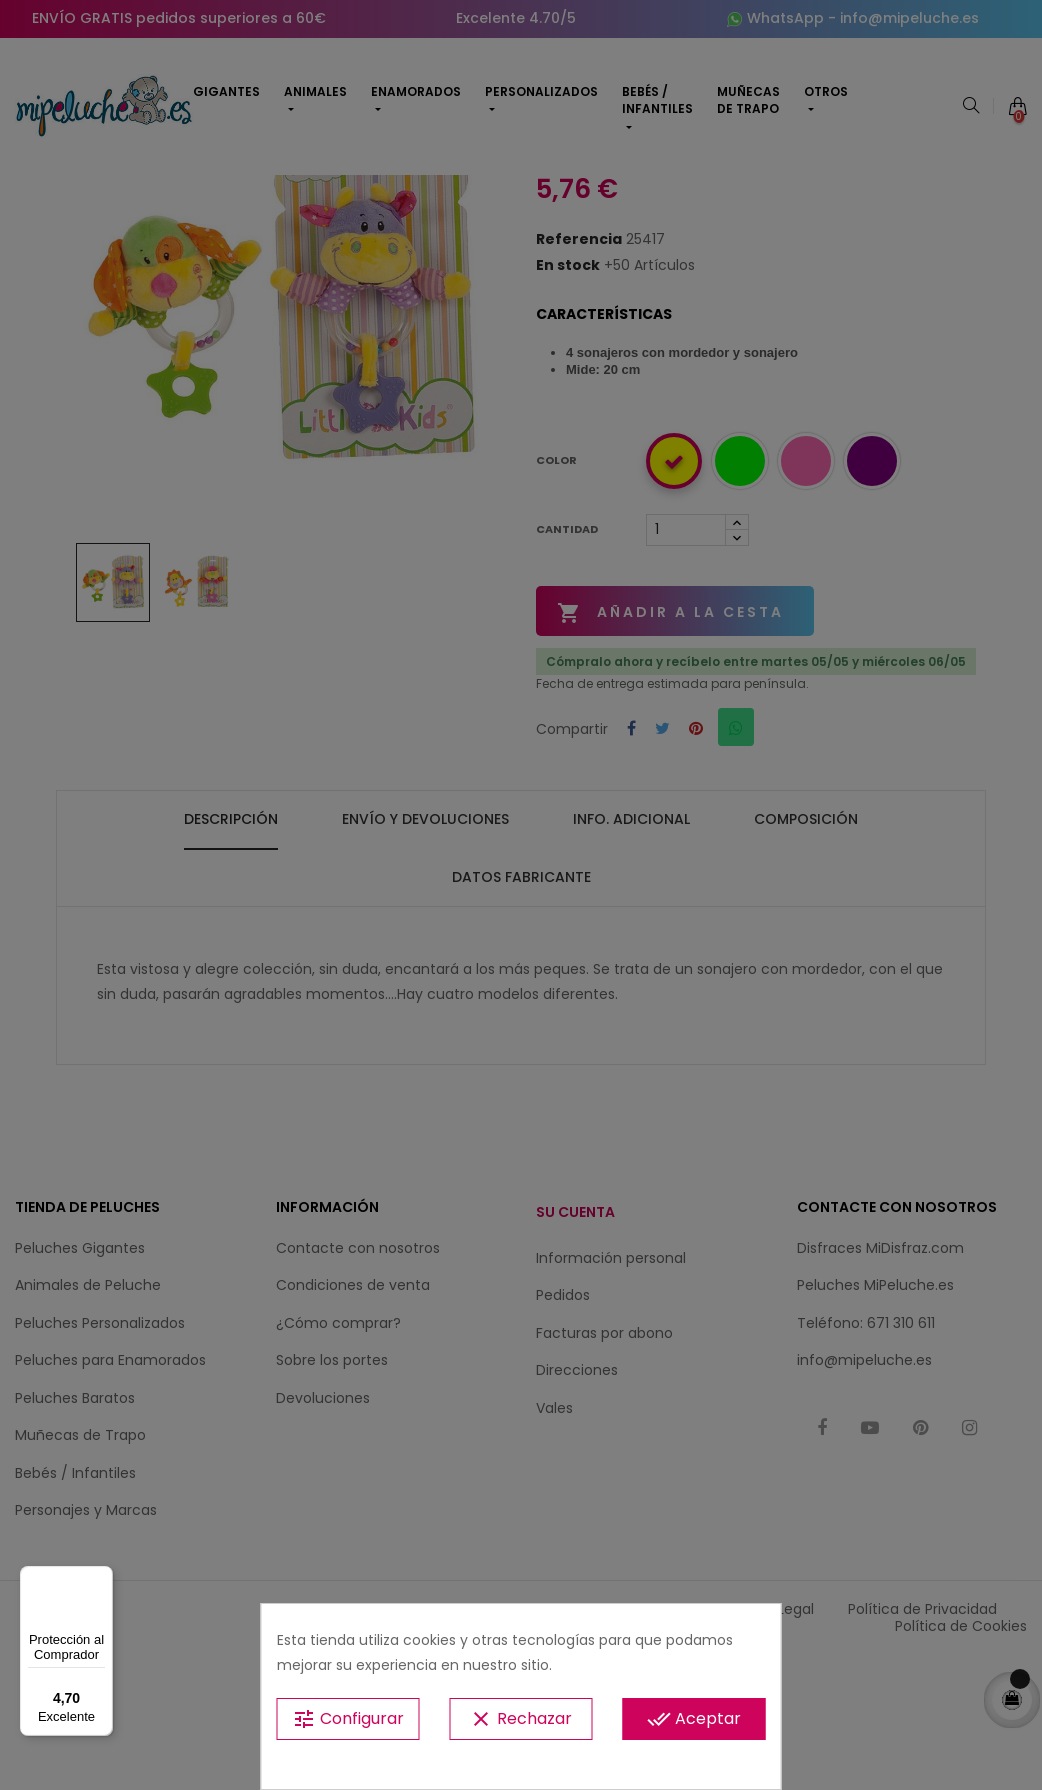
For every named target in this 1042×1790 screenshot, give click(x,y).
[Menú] (101, 1578)
